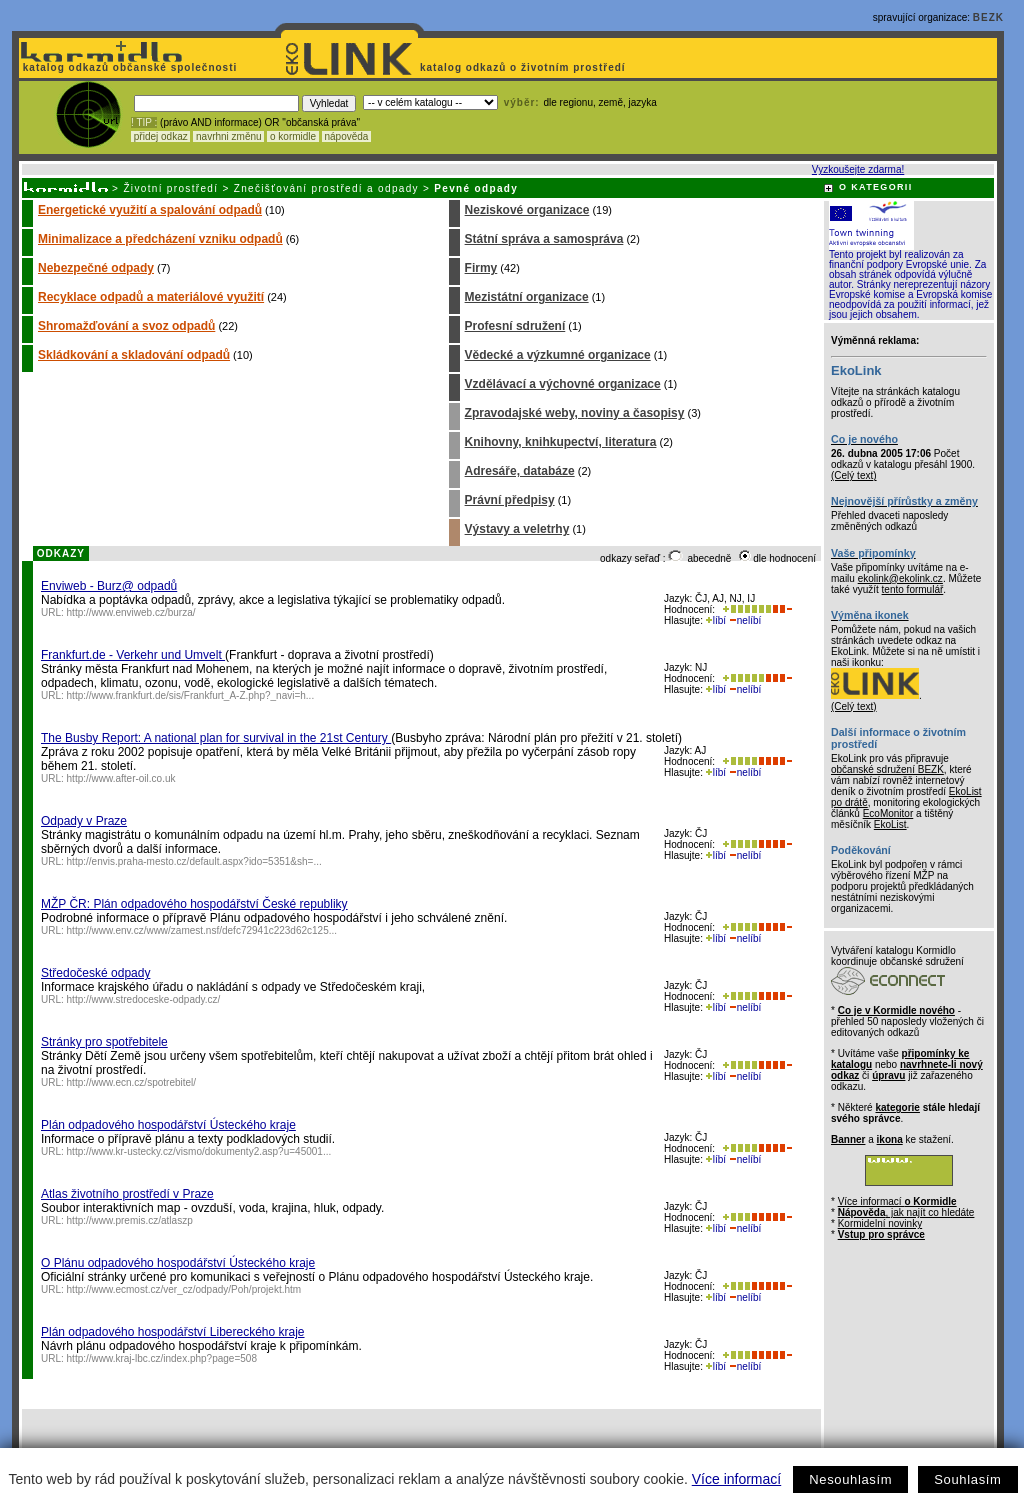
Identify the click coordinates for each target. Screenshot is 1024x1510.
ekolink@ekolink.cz (900, 578)
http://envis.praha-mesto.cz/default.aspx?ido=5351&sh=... (194, 861)
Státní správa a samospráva (544, 239)
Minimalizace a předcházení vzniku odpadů (160, 239)
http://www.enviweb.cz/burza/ (131, 612)
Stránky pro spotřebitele (104, 1042)
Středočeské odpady (95, 973)
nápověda (347, 136)
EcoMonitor (888, 813)
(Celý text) (854, 475)
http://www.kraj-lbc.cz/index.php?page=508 (162, 1358)
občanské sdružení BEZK (887, 769)
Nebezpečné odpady (96, 268)
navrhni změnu (228, 136)
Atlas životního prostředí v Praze (127, 1194)
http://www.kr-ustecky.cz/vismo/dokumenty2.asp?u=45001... (199, 1151)
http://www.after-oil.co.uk (121, 778)
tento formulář (913, 589)
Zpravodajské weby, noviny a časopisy (575, 413)
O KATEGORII (876, 187)
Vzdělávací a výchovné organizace (563, 384)
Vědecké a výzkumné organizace (558, 355)
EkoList (890, 824)
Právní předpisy (510, 500)
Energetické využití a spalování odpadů (150, 210)
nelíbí (745, 620)
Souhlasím (967, 1479)
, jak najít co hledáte (906, 1212)
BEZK (988, 17)
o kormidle (293, 136)
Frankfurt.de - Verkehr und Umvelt (133, 655)
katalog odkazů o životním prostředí (524, 67)
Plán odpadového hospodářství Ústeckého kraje (168, 1125)
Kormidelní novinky (880, 1223)
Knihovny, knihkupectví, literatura (561, 442)
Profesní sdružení (515, 326)
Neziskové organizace (527, 210)
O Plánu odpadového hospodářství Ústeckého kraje (178, 1263)
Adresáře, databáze (520, 471)
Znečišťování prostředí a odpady (326, 188)
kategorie (897, 1107)
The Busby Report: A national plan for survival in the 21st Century (216, 738)
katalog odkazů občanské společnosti (128, 67)
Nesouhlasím (850, 1479)
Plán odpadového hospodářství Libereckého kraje (173, 1332)
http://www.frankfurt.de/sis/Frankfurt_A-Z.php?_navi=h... (191, 695)
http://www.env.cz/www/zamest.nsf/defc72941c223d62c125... (202, 930)
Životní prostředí (170, 188)
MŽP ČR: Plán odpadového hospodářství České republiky (194, 904)
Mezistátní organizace (527, 297)
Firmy (481, 268)
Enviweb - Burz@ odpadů (109, 586)
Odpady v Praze (84, 821)
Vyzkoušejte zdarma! (858, 169)
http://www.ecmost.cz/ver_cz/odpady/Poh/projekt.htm (184, 1289)
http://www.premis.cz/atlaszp (130, 1220)
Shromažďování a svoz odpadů (126, 326)
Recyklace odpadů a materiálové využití (151, 297)
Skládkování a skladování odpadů (134, 355)
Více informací (736, 1479)
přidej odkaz (160, 136)
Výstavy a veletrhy (517, 529)
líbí (716, 620)
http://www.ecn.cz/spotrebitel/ (132, 1082)
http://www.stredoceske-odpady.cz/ (144, 999)
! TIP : (144, 122)
